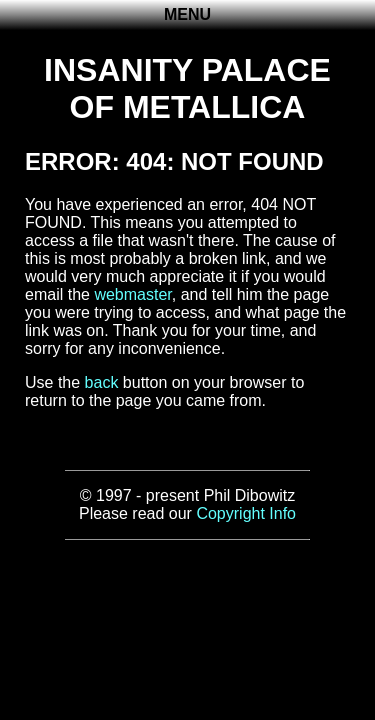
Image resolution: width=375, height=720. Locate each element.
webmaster (132, 294)
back (102, 382)
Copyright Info (246, 513)
